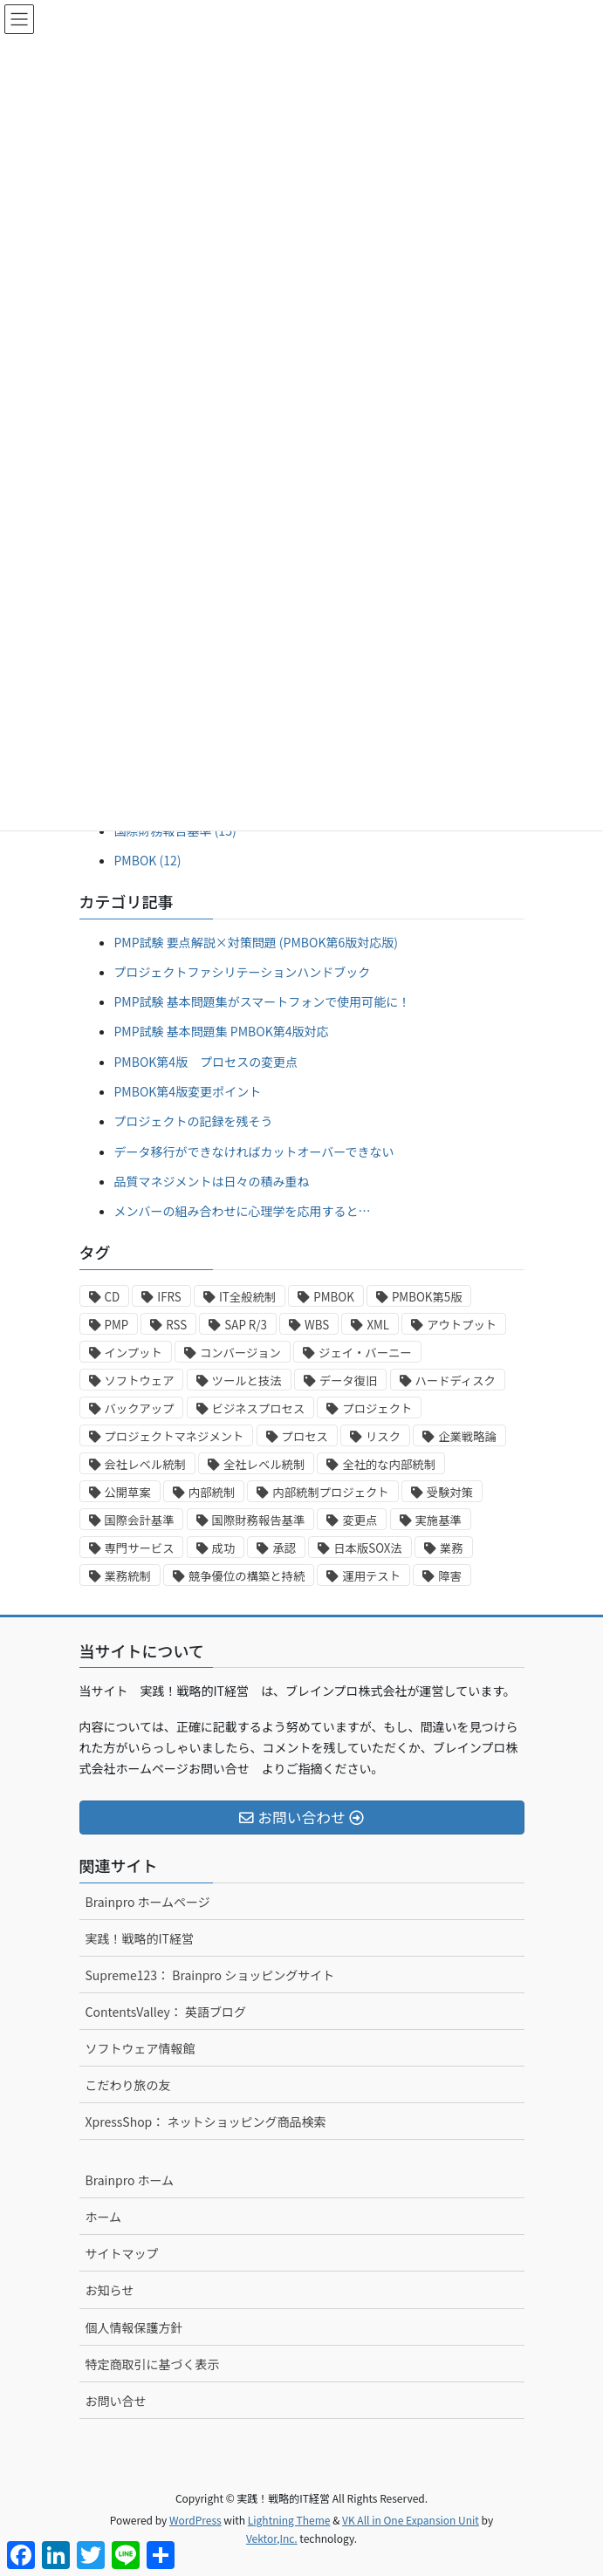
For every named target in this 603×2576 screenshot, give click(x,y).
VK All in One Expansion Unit (410, 2519)
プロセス (305, 1436)
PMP (117, 1324)
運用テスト (371, 1576)
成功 (224, 1548)
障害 (450, 1576)
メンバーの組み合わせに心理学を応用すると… (242, 1211)
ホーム (104, 2216)
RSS (176, 1324)
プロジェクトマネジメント (174, 1436)
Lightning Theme (289, 2519)
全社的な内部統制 (388, 1464)
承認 (284, 1548)
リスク (383, 1436)
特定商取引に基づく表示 (153, 2364)
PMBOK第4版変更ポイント (188, 1091)
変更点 (359, 1520)
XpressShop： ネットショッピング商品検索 (206, 2121)
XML (378, 1324)
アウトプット (462, 1324)
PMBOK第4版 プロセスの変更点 (206, 1061)
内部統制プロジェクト (330, 1492)
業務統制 (128, 1576)
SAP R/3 (245, 1324)
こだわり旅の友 (128, 2085)
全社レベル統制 (264, 1464)
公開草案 (128, 1492)
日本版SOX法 (367, 1548)
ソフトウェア (140, 1380)
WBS (317, 1324)
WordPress (195, 2519)
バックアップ (140, 1408)
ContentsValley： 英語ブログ (166, 2011)
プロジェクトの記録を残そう (193, 1121)
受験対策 (450, 1492)
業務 (451, 1548)
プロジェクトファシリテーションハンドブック (242, 972)
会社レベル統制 (145, 1464)
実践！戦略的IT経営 (140, 1938)
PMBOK (333, 1296)
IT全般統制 (247, 1296)
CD (112, 1296)
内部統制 (211, 1492)
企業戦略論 (467, 1436)
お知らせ (110, 2290)
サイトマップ (122, 2253)
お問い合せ (116, 2400)
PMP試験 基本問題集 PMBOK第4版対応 (221, 1031)
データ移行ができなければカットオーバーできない (254, 1151)
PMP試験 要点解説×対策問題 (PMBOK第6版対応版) (256, 942)
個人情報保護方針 (134, 2327)
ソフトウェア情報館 (140, 2048)
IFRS (169, 1296)
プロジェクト (377, 1408)
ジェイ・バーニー (365, 1352)
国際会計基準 (140, 1520)
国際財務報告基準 (258, 1520)
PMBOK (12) (148, 860)
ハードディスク (455, 1380)
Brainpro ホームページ (148, 1901)
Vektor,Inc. (272, 2538)
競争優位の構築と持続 (246, 1576)
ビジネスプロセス (258, 1408)
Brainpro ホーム (130, 2180)
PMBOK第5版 (427, 1296)
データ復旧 (348, 1380)
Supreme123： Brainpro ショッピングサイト (210, 1975)
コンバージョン (240, 1352)
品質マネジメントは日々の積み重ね (212, 1181)
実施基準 (438, 1520)
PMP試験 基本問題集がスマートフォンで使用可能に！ (262, 1001)
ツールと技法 (247, 1380)
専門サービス (140, 1548)
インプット (133, 1352)
